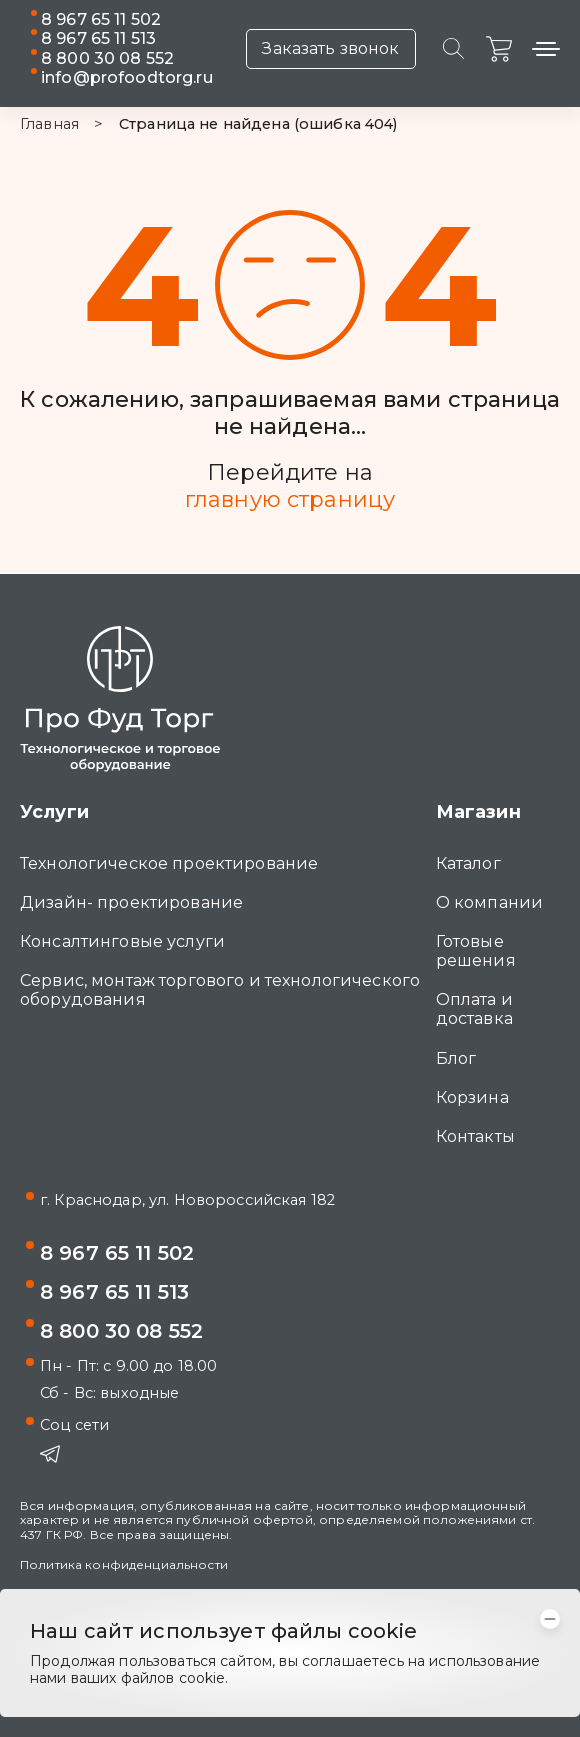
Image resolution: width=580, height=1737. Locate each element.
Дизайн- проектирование (131, 902)
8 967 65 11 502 (101, 19)
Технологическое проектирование (169, 863)
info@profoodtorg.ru (127, 77)
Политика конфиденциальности (124, 1564)
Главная (49, 124)
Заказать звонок (330, 48)
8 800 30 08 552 (107, 58)
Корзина (472, 1097)
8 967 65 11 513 (98, 38)
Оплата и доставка (474, 1009)
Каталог (468, 863)
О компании (489, 902)
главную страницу (290, 500)
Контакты (475, 1136)
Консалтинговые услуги (122, 941)
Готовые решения (476, 951)
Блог (456, 1058)
